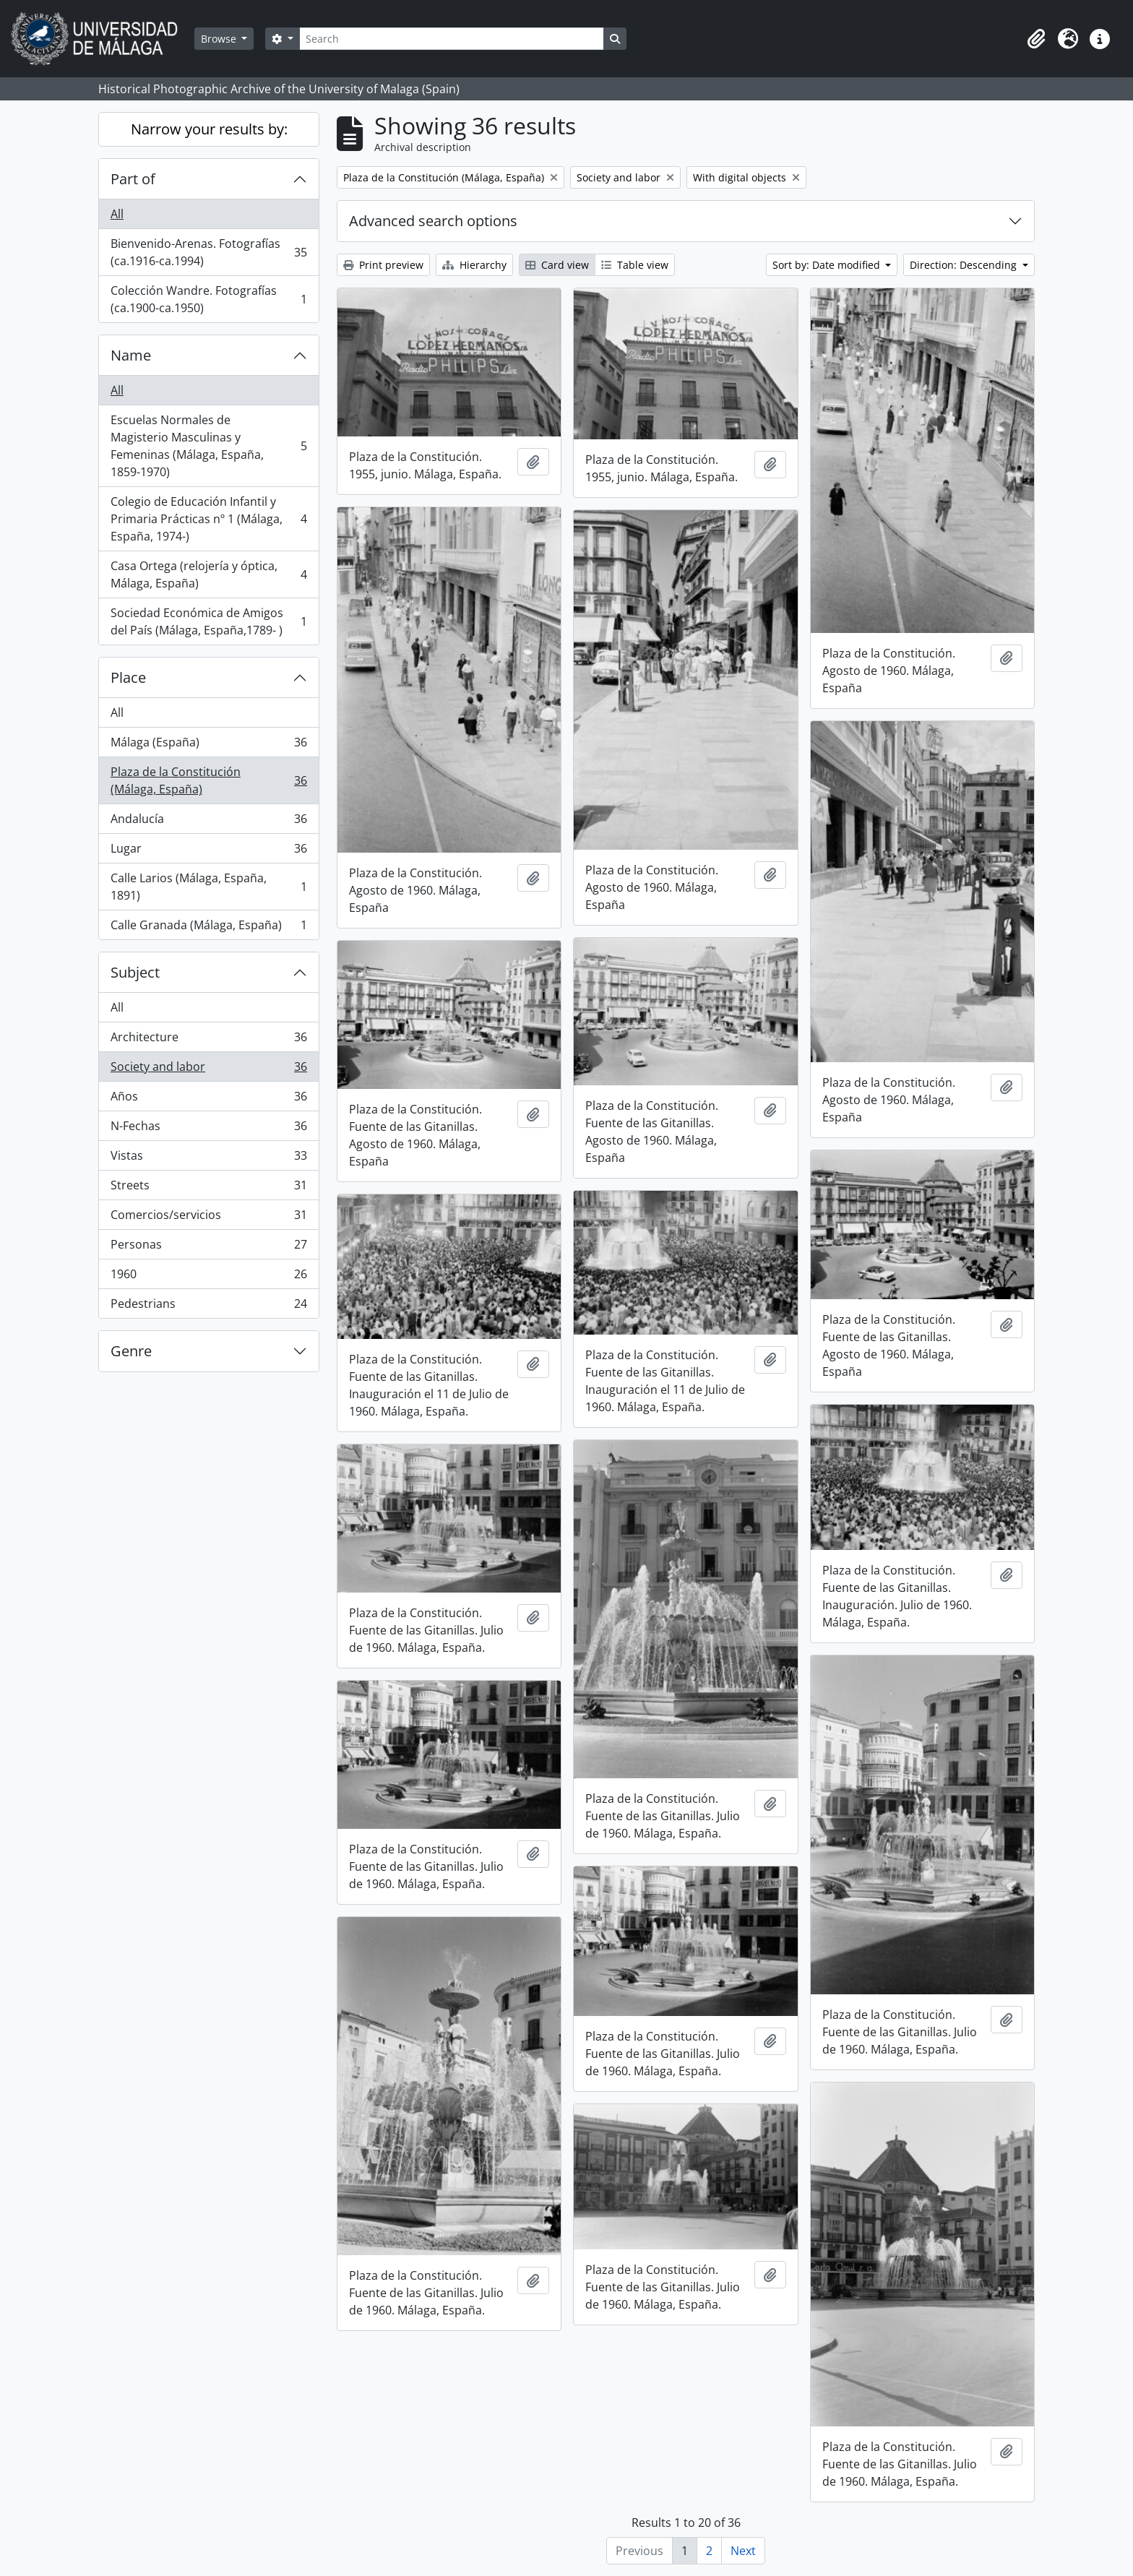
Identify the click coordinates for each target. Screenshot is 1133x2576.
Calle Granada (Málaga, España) (208, 927)
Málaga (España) (208, 745)
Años (208, 1099)
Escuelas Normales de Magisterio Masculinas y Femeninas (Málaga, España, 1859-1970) (208, 446)
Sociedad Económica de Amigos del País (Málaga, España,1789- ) (208, 621)
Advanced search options (433, 221)
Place (128, 677)
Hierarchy (474, 265)
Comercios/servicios (208, 1218)
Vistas (208, 1159)
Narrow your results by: (209, 129)
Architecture (208, 1040)
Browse (220, 39)
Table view (634, 265)
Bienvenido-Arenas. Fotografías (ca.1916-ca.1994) (208, 252)
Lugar (208, 851)
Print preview (383, 265)
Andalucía (208, 822)
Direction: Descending (965, 265)
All (117, 214)
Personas (208, 1247)
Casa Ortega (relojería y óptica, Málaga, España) (208, 574)
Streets (208, 1188)
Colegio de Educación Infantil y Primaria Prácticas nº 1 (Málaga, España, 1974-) (208, 519)
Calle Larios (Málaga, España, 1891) (208, 886)
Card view (557, 265)
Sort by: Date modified (827, 265)
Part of (133, 179)
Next (743, 2551)
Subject (135, 972)
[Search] (451, 38)
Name (131, 355)
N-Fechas (208, 1129)
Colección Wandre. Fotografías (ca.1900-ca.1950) (208, 299)
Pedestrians (208, 1306)
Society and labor (208, 1070)
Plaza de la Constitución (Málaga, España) (208, 780)
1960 (208, 1277)
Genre (131, 1351)
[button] (1036, 39)
